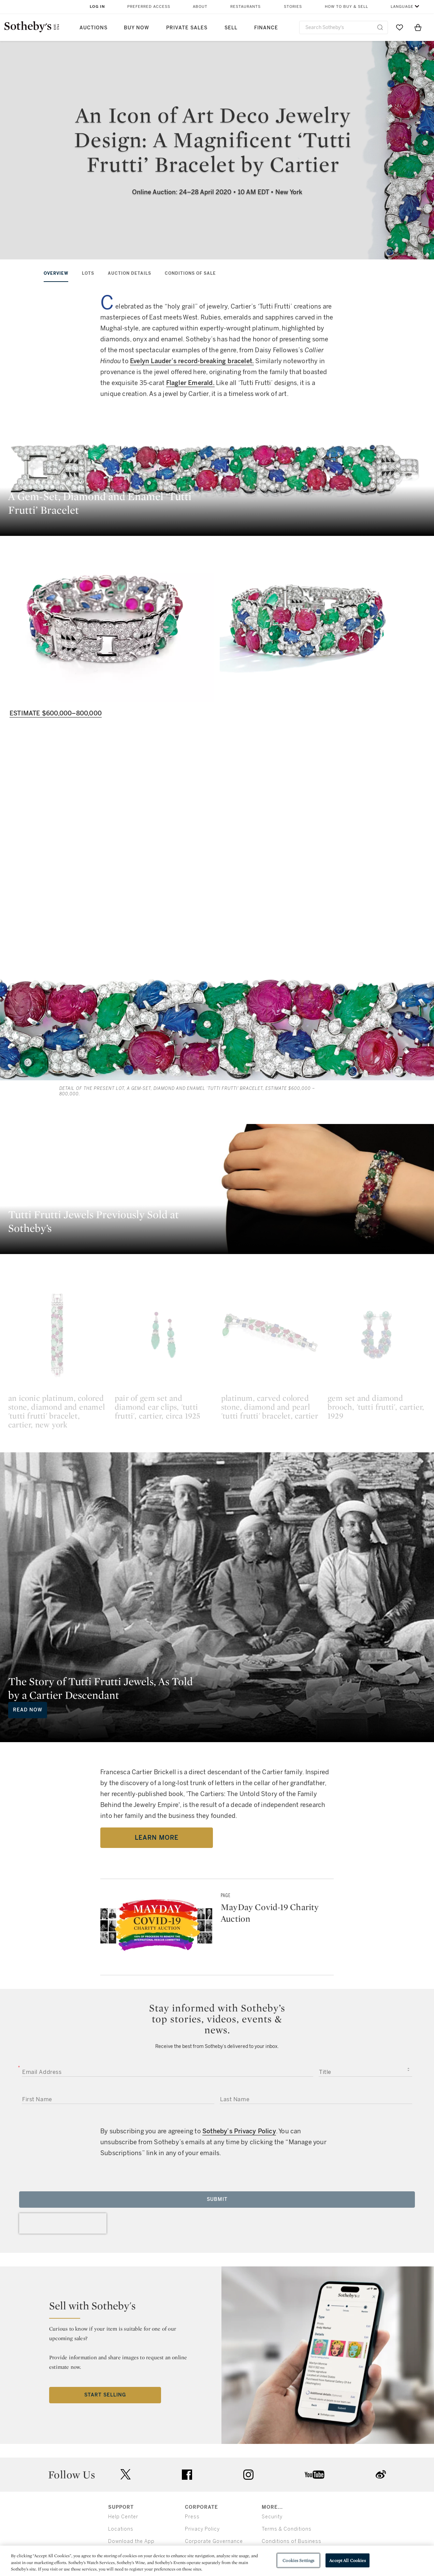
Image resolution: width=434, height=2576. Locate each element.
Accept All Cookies (347, 2560)
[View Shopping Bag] (418, 27)
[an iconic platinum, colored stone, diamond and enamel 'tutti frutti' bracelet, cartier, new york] (57, 1335)
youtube (314, 2475)
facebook (187, 2475)
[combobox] (343, 27)
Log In (97, 6)
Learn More (156, 1837)
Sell (231, 28)
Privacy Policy (202, 2529)
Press (192, 2517)
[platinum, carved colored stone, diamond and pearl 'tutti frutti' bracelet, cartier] (270, 1335)
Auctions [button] (93, 28)
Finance (266, 28)
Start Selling (105, 2395)
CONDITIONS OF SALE (190, 273)
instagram (248, 2475)
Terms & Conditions (287, 2529)
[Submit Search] (380, 27)
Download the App (131, 2541)
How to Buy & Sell (346, 6)
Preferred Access (148, 6)
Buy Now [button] (136, 28)
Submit (217, 2199)
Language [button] (402, 6)
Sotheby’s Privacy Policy (239, 2131)
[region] (217, 2561)
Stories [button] (293, 6)
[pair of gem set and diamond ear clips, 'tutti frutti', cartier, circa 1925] (164, 1335)
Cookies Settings (298, 2560)
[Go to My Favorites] (399, 27)
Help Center (123, 2517)
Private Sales (186, 28)
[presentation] (62, 2223)
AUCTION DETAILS (129, 273)
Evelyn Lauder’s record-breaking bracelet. (192, 361)
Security (272, 2517)
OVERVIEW (56, 273)
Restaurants (245, 6)
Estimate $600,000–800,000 (56, 713)
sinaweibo (381, 2474)
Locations (120, 2529)
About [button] (200, 6)
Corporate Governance (214, 2541)
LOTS (88, 273)
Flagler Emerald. (190, 383)
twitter (125, 2474)
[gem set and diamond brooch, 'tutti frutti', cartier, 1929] (377, 1335)
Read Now (27, 1710)
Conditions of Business (291, 2541)
